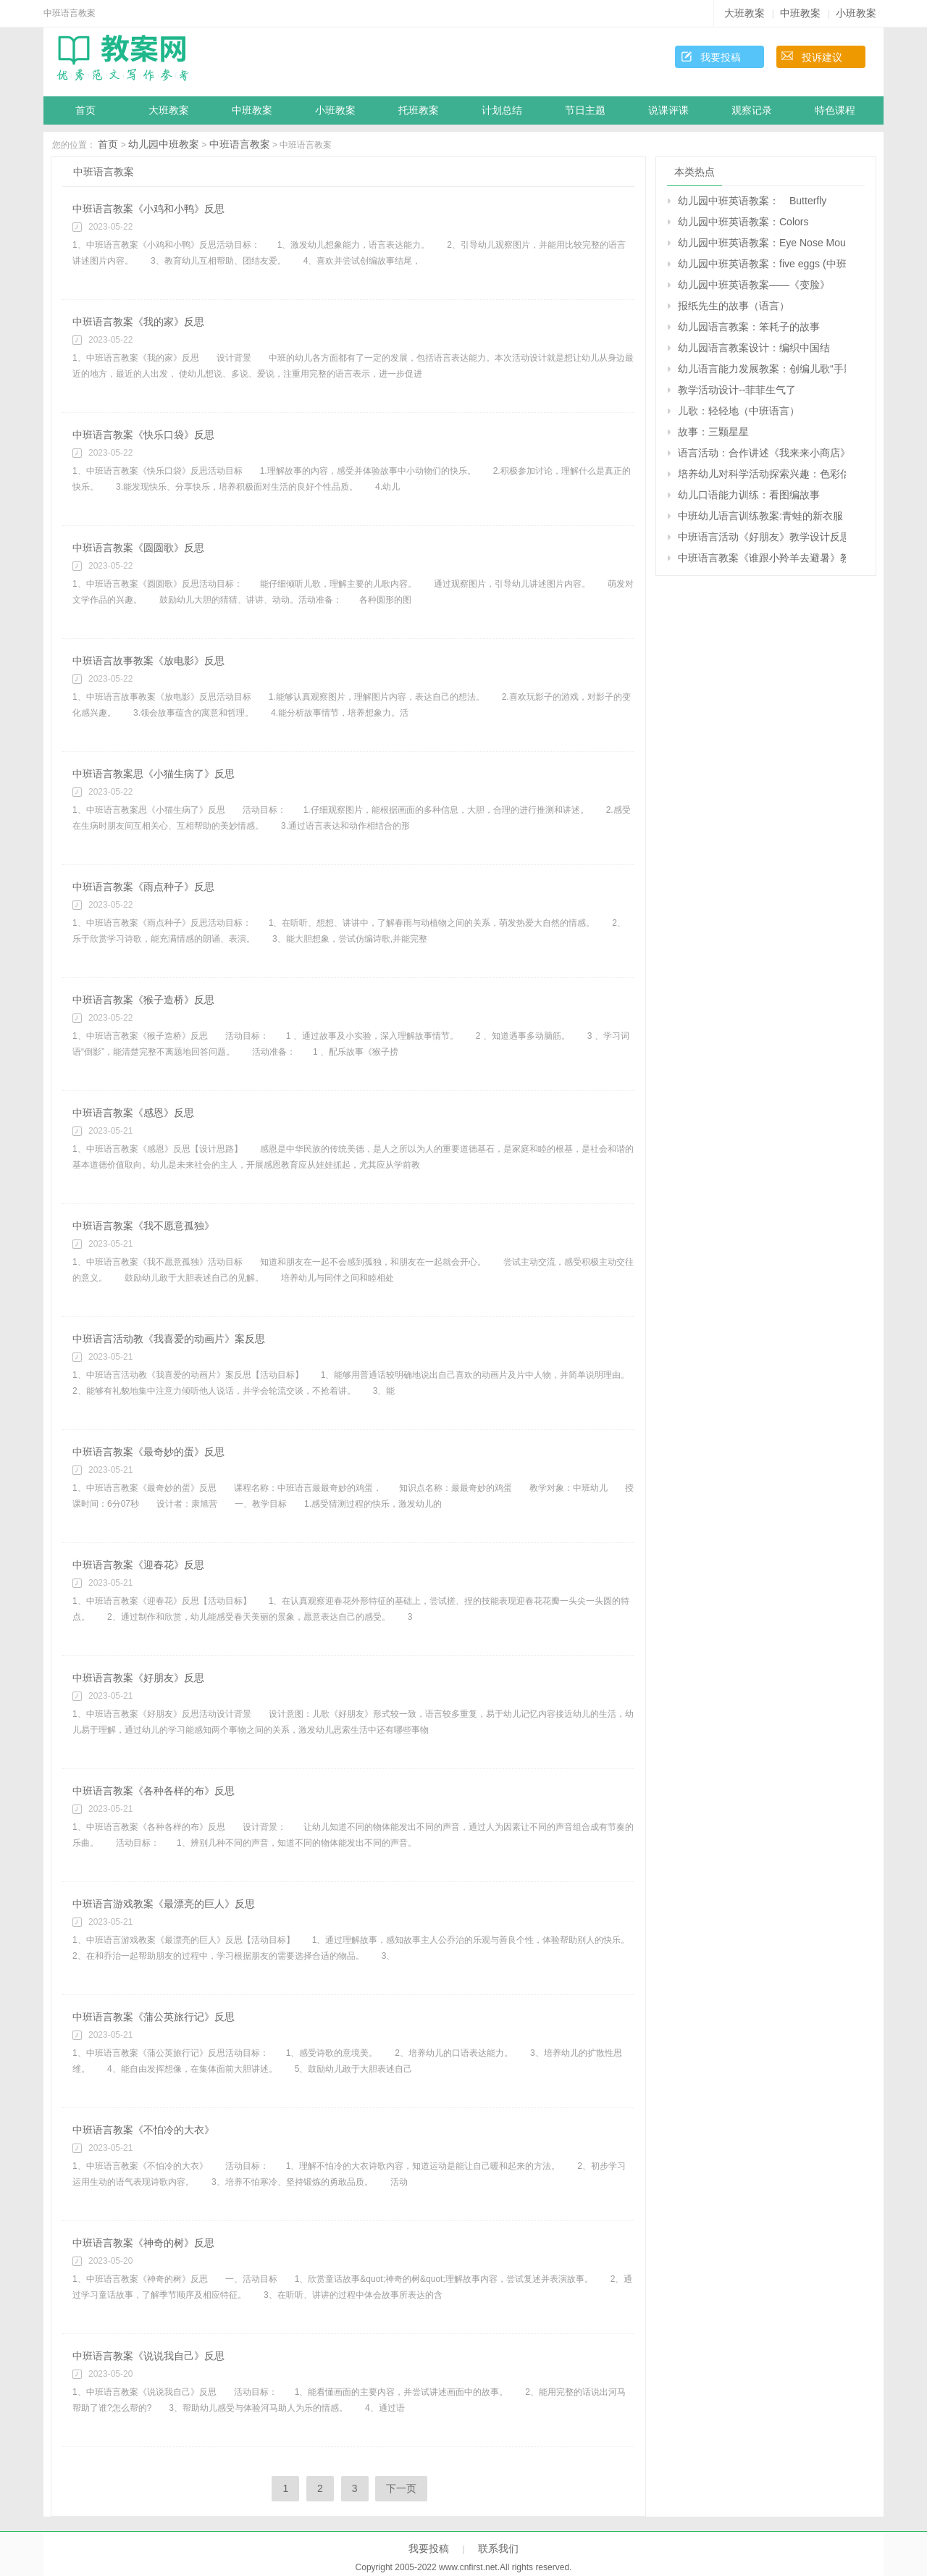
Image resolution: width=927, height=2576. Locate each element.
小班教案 (856, 13)
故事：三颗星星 (713, 432)
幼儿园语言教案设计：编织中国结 (754, 348)
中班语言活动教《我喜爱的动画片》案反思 (168, 1339)
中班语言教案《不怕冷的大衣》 (143, 2130)
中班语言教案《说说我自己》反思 (148, 2356)
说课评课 (668, 110)
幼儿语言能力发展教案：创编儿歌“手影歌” (762, 369)
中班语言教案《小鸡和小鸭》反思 (148, 208)
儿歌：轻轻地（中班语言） (739, 411)
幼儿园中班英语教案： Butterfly (752, 200)
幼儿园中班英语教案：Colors (743, 221)
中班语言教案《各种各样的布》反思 (153, 1791)
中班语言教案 (239, 144)
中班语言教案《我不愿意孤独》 (143, 1225)
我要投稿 (720, 57)
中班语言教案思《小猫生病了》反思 (153, 773)
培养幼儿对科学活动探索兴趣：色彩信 (762, 474)
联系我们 (498, 2548)
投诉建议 (822, 57)
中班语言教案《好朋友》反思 (138, 1678)
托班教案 (418, 110)
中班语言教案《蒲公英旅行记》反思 (153, 2017)
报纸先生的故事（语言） (733, 305)
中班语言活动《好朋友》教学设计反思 (762, 537)
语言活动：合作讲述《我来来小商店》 (762, 453)
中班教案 (800, 13)
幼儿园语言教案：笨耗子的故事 (749, 327)
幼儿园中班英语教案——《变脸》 (754, 284)
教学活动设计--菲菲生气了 (737, 390)
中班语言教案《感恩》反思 (133, 1112)
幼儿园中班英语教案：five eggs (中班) (762, 263)
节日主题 (585, 110)
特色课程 (835, 110)
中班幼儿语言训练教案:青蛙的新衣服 (760, 516)
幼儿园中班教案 (163, 144)
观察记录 (751, 110)
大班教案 (744, 13)
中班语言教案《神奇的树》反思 (143, 2243)
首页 (85, 110)
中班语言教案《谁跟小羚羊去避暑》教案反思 (762, 558)
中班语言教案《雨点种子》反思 (143, 886)
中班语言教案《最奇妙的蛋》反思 (148, 1452)
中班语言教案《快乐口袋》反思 (143, 434)
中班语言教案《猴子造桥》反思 (143, 999)
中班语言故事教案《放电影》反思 (148, 660)
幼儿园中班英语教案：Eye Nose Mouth (762, 242)
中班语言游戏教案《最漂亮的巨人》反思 (163, 1904)
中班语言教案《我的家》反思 (138, 321)
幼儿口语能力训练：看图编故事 (749, 495)
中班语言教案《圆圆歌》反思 (138, 547)
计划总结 (502, 110)
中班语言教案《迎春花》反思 (138, 1565)
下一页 (401, 2488)
